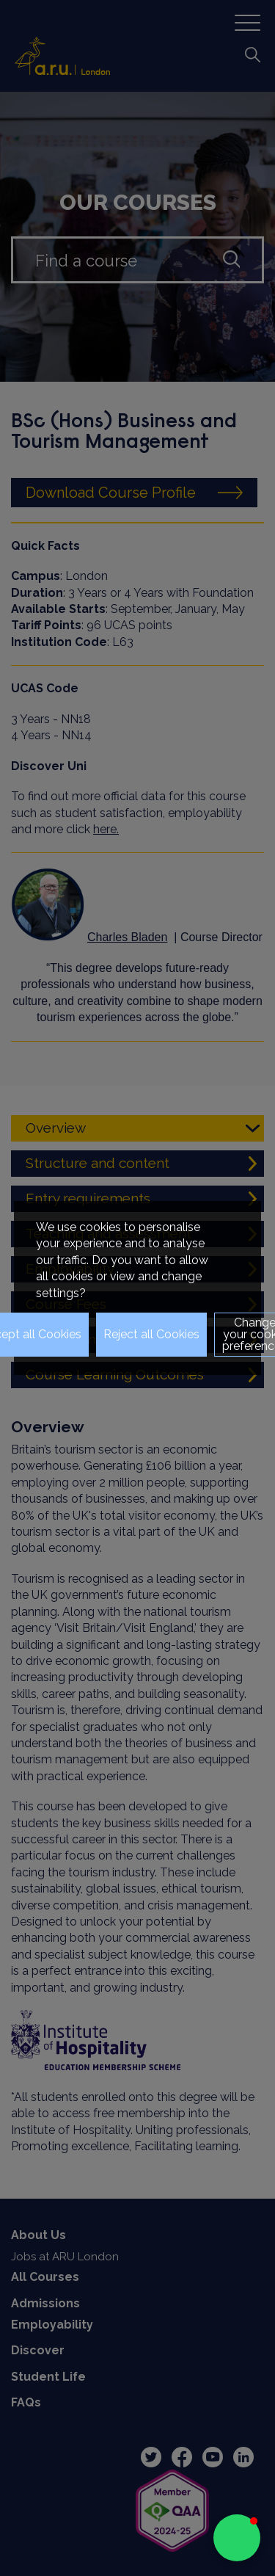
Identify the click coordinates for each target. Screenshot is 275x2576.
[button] (236, 2537)
